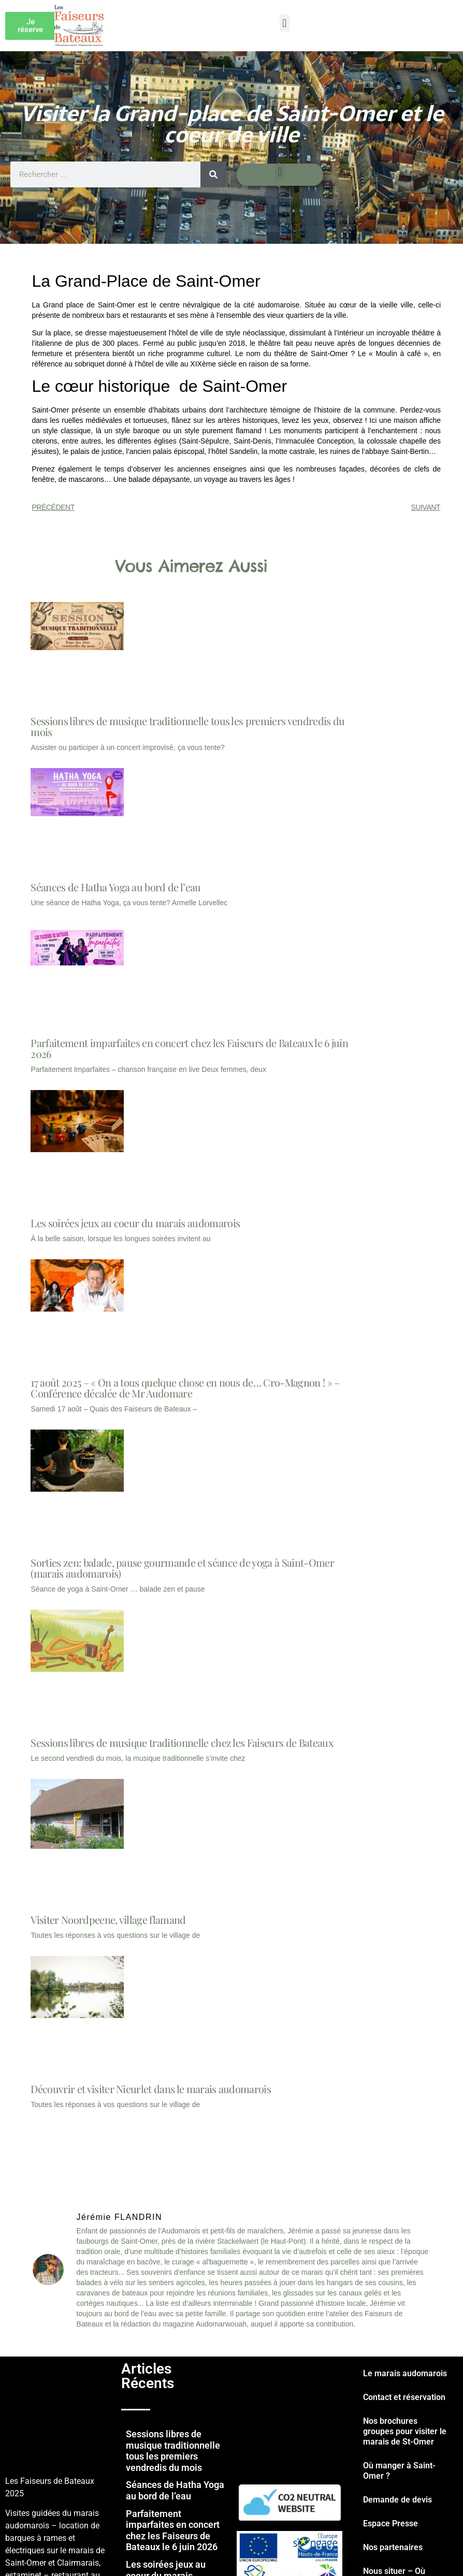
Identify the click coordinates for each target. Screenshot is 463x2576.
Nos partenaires (393, 2547)
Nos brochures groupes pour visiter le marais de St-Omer (404, 2431)
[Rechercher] (213, 174)
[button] (285, 23)
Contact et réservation (404, 2397)
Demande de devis (397, 2500)
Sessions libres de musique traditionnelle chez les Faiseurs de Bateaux (181, 1742)
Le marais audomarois (405, 2373)
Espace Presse (390, 2523)
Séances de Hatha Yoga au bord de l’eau (115, 887)
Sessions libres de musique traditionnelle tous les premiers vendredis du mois (187, 726)
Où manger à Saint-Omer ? (399, 2471)
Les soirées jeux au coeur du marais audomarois (135, 1223)
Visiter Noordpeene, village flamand (108, 1919)
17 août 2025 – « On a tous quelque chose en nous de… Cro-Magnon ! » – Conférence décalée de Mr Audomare (185, 1387)
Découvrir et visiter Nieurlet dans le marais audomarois (151, 2089)
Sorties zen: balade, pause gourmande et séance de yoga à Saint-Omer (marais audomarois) (182, 1567)
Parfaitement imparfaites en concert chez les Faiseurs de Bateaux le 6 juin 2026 (189, 1048)
